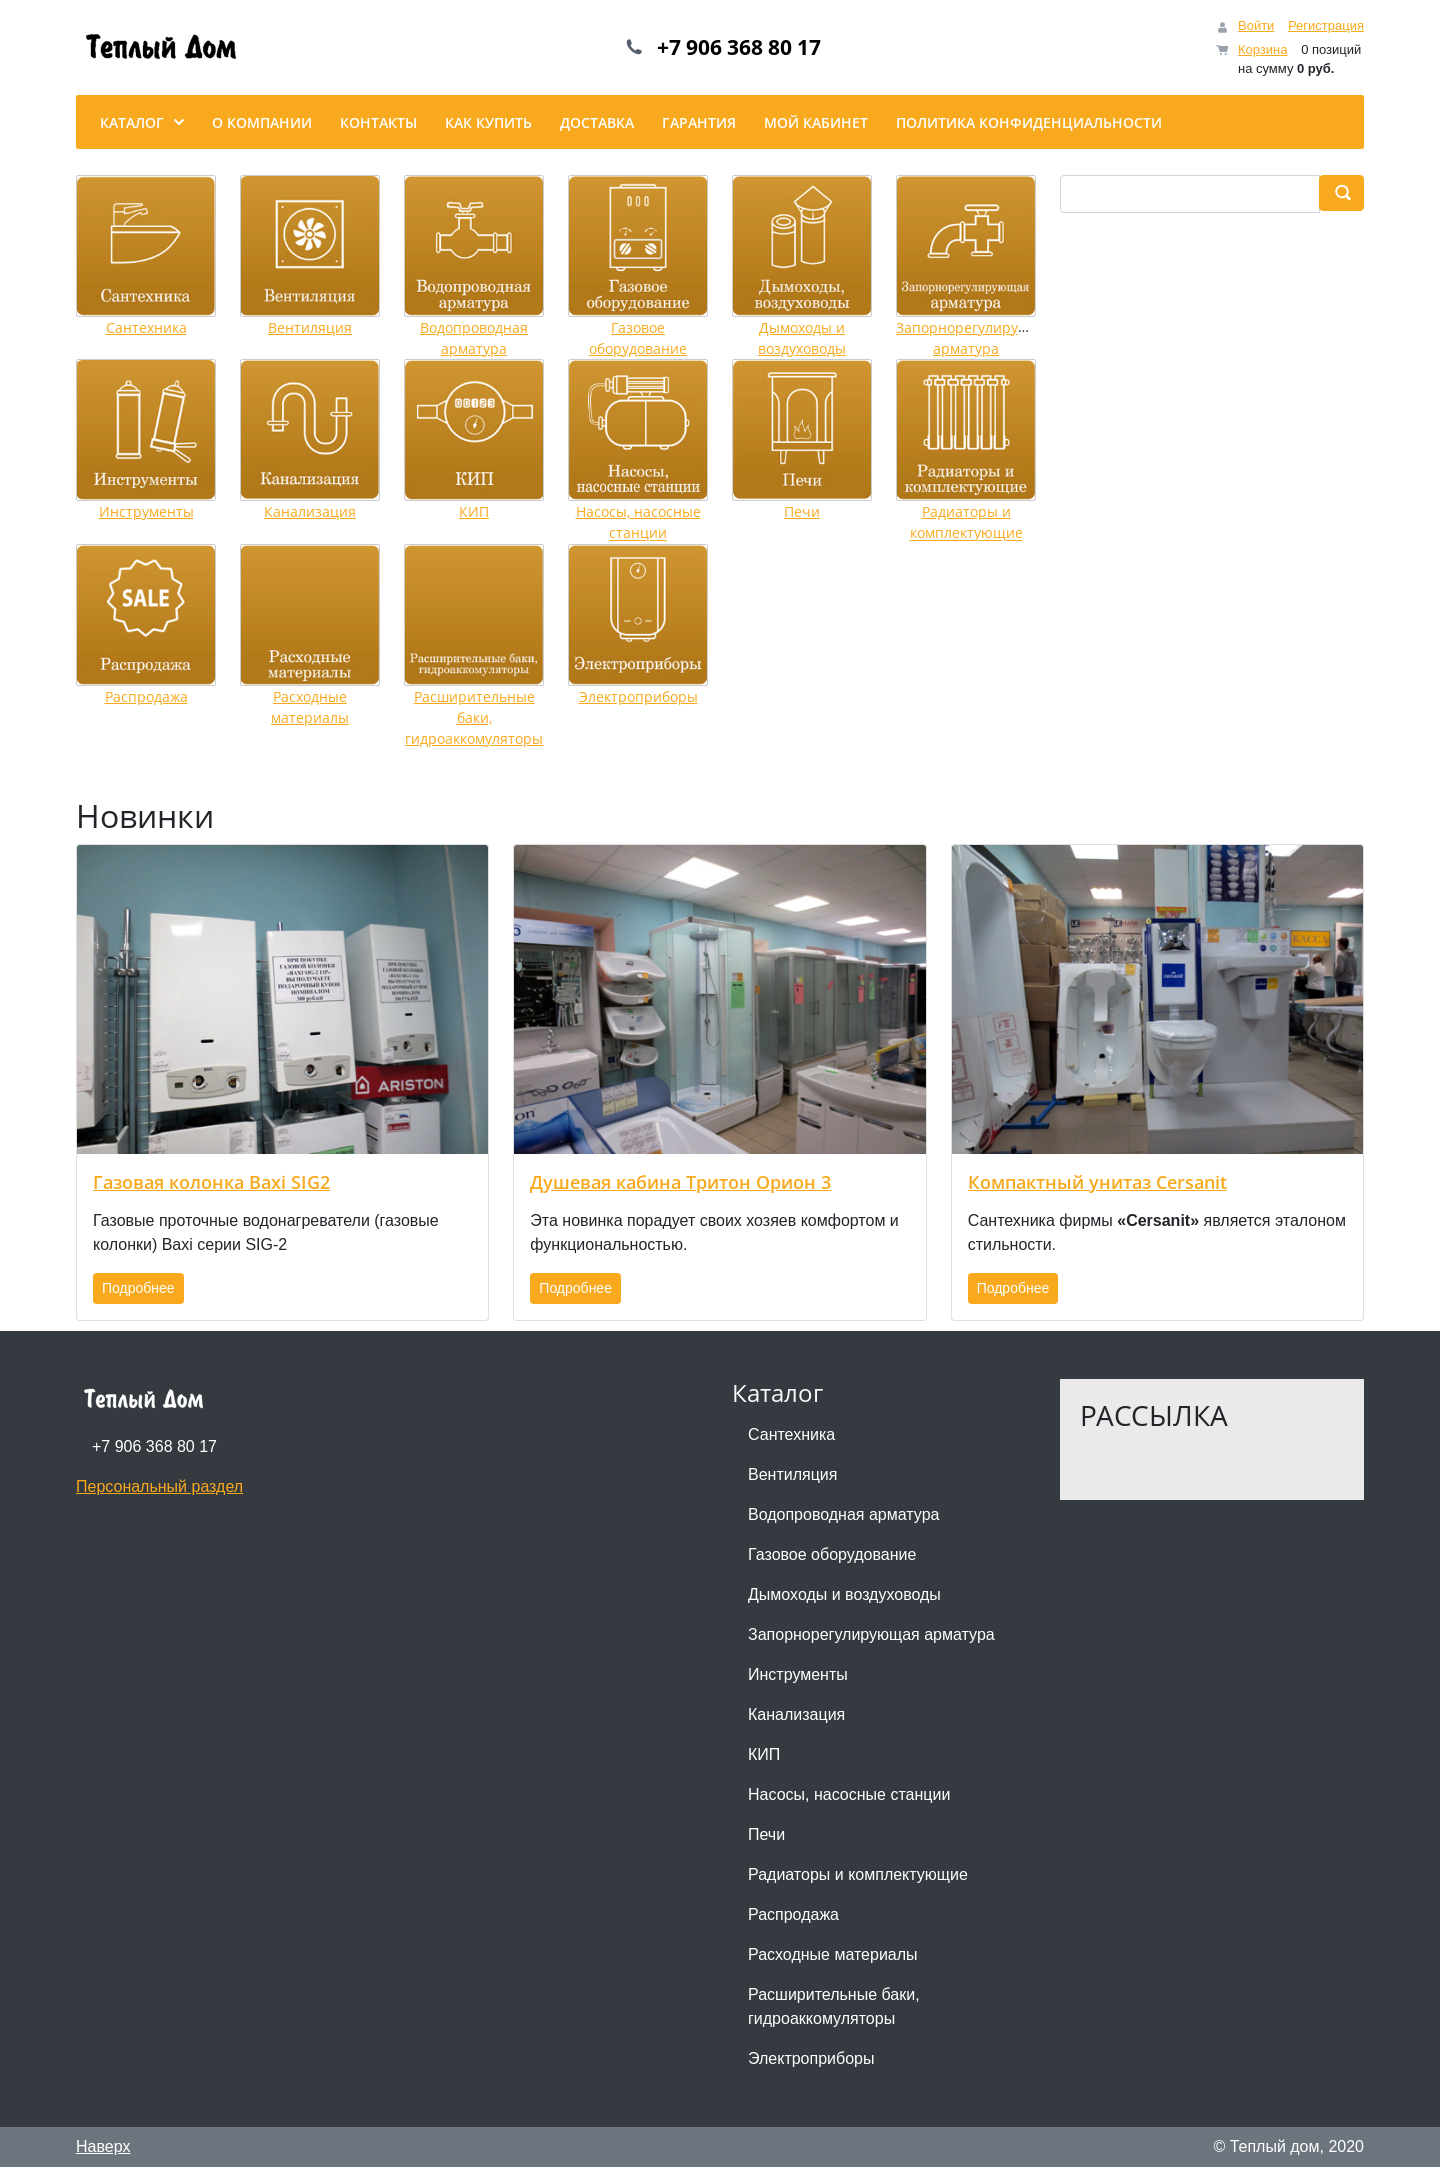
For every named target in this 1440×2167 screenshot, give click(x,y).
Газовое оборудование (832, 1554)
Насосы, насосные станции (849, 1794)
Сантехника (146, 327)
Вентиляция (310, 327)
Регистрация (1326, 25)
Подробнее (138, 1288)
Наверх (103, 2146)
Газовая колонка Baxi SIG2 (211, 1182)
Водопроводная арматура (843, 1514)
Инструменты (146, 511)
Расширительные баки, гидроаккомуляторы (474, 718)
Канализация (310, 511)
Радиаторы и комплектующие (858, 1874)
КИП (474, 511)
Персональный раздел (159, 1486)
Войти (1256, 25)
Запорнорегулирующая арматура (871, 1634)
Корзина (1263, 49)
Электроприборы (638, 696)
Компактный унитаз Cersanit (1097, 1182)
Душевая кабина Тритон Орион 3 (680, 1182)
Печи (802, 511)
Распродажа (146, 696)
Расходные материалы (833, 1954)
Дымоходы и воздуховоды (844, 1594)
